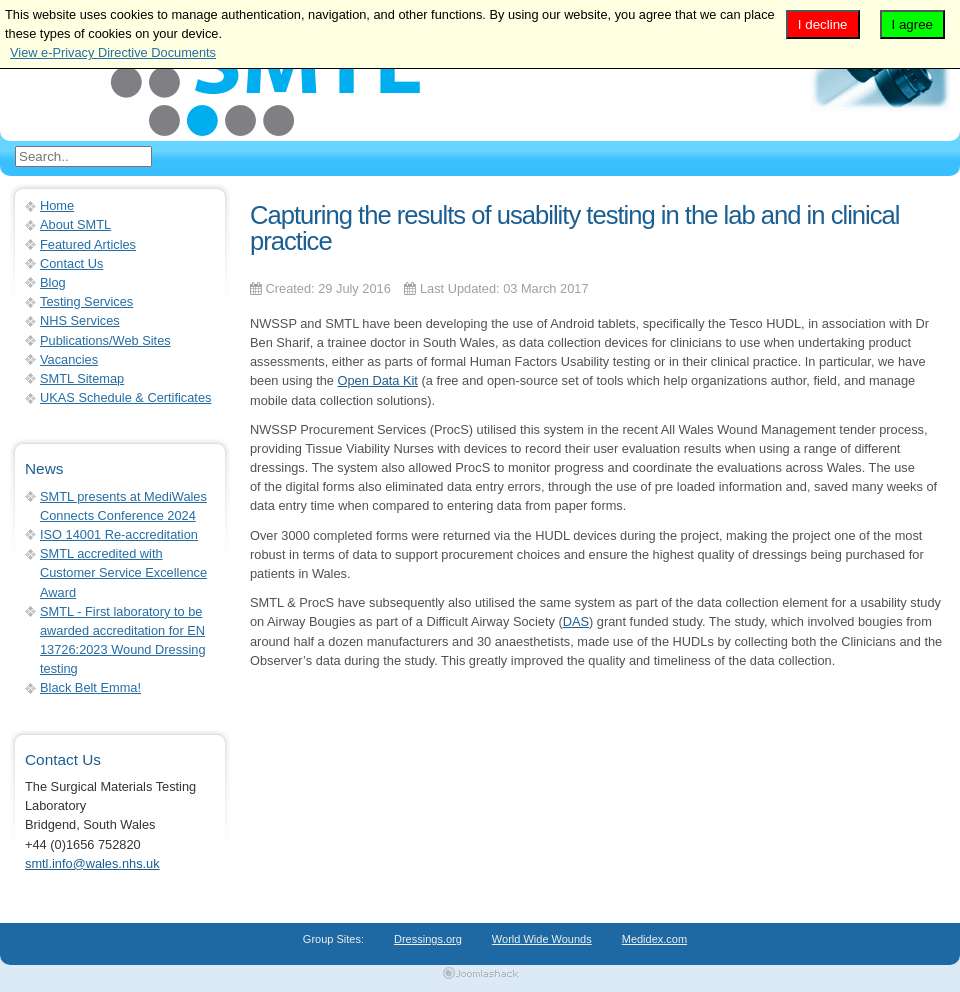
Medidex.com (654, 939)
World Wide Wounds (542, 939)
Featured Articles (88, 244)
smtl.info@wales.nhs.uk (92, 863)
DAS (576, 621)
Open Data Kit (378, 380)
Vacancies (69, 359)
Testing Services (86, 301)
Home (57, 205)
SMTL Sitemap (82, 378)
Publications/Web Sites (105, 340)
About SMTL (75, 224)
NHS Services (80, 320)
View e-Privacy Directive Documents (113, 52)
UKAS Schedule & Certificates (125, 397)
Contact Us (71, 263)
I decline (823, 24)
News (44, 468)
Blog (53, 282)
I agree (913, 24)
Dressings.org (428, 939)
